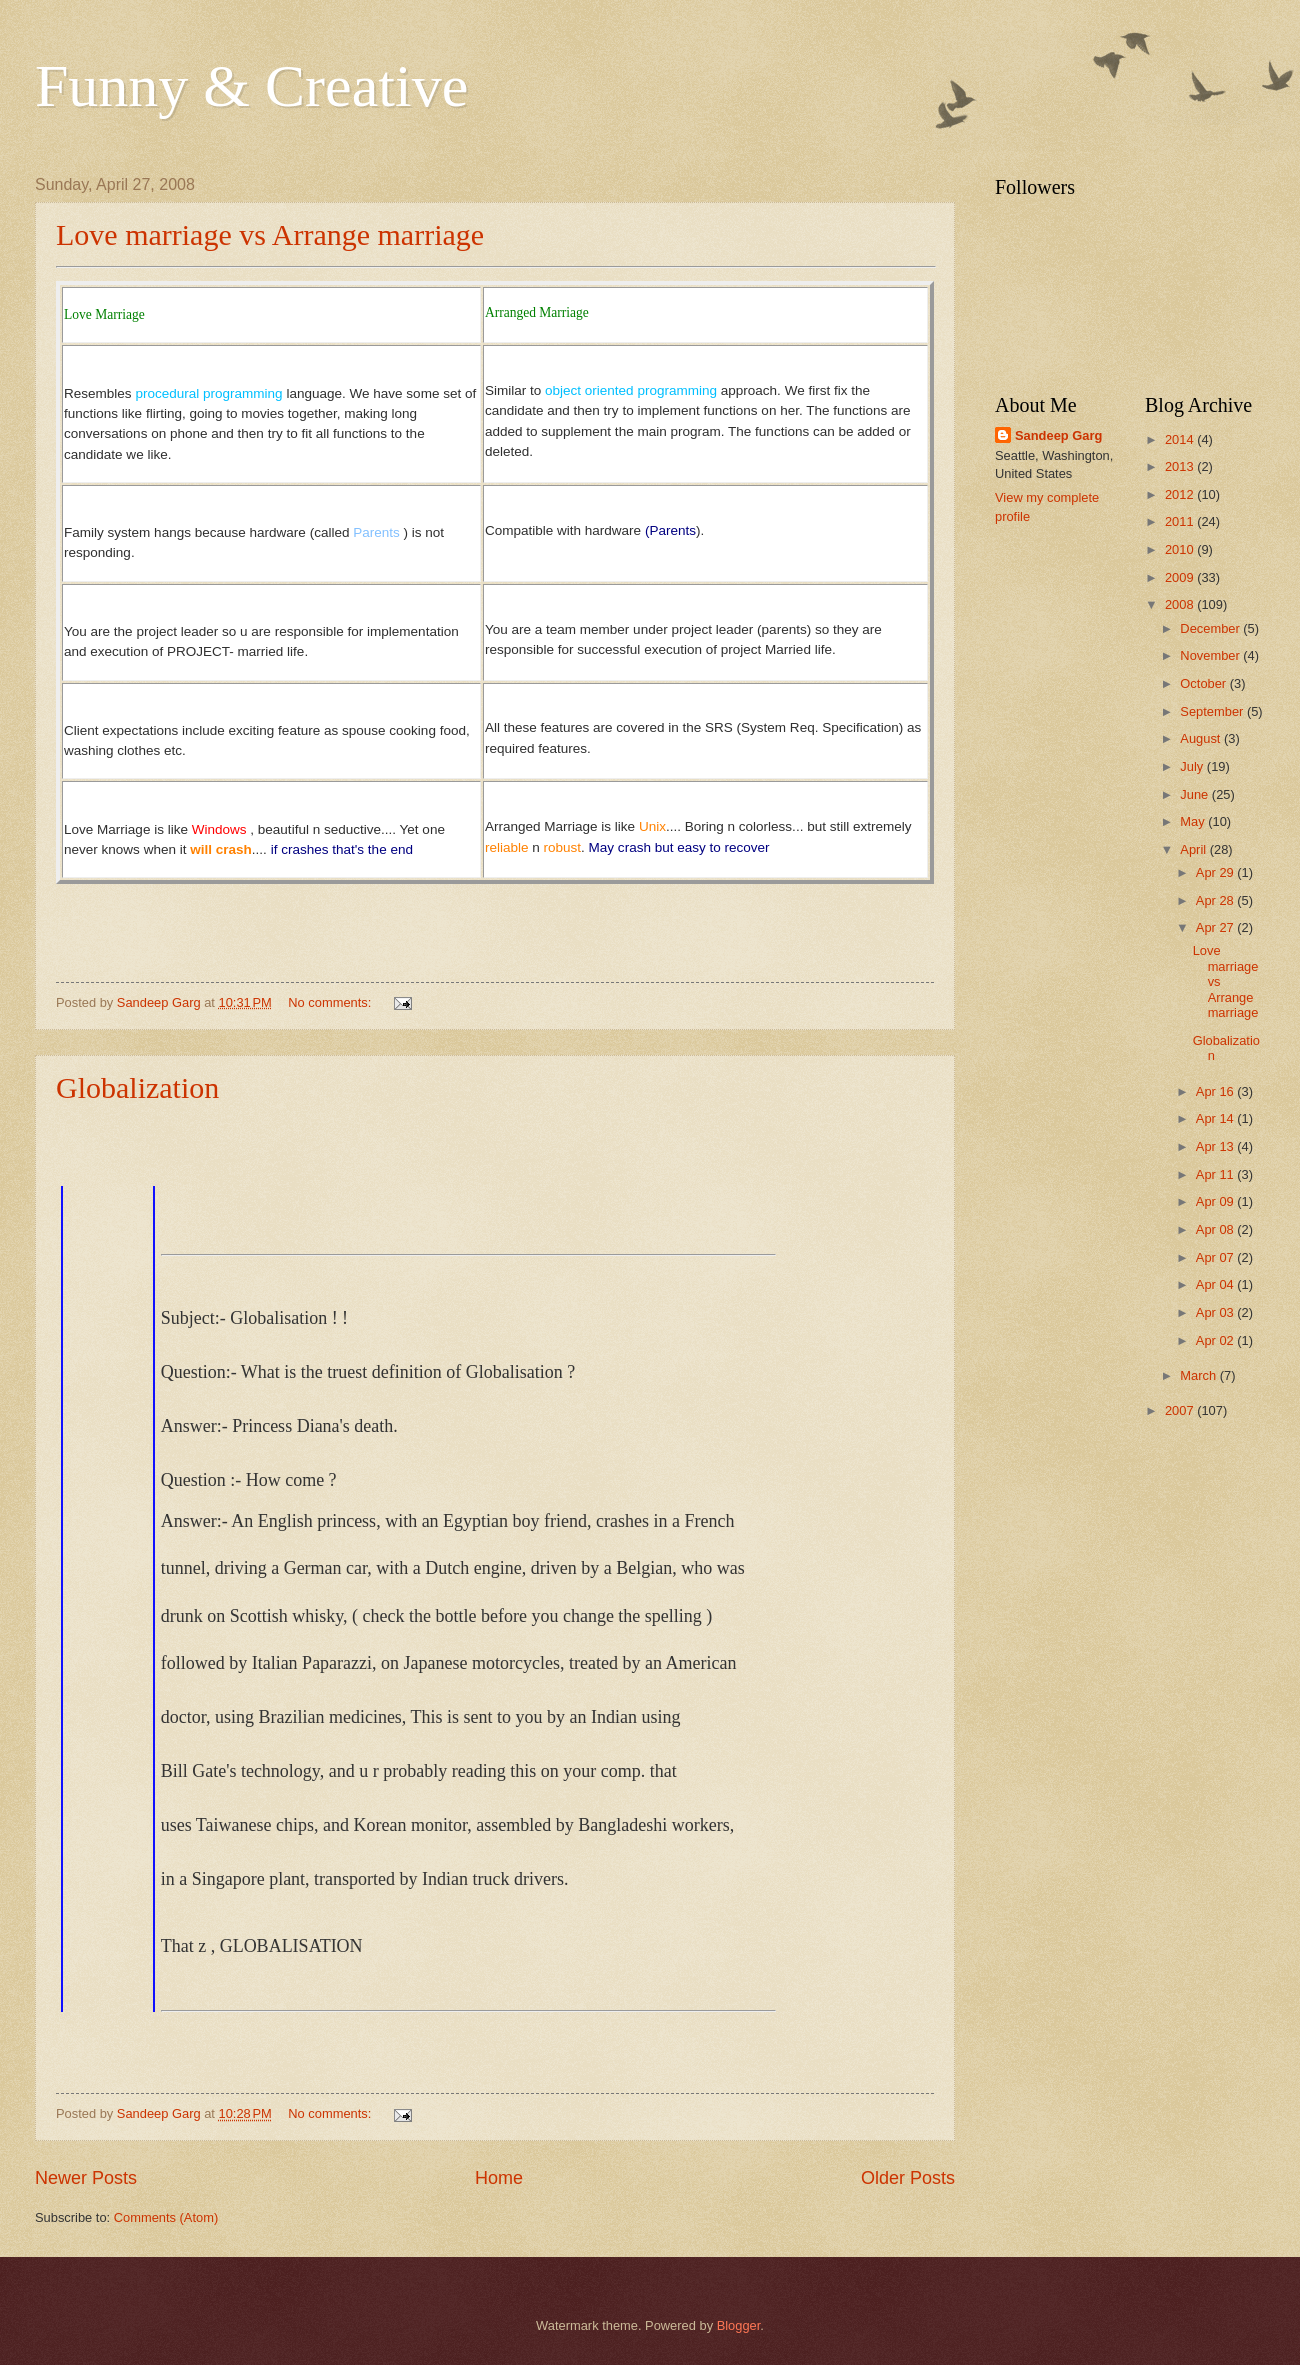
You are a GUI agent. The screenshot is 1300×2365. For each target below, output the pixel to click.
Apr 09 (1217, 1201)
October (1204, 683)
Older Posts (908, 2178)
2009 (1181, 577)
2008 (1181, 604)
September (1213, 711)
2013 (1181, 466)
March (1199, 1375)
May (1194, 821)
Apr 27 (1217, 927)
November (1211, 655)
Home (499, 2178)
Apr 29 (1217, 872)
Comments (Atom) (166, 2217)
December (1211, 628)
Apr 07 (1217, 1257)
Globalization (137, 1087)
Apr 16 (1217, 1091)
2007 (1181, 1410)
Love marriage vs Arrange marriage (270, 234)
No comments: (331, 1002)
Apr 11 (1217, 1174)
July (1193, 766)
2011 (1181, 521)
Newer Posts (86, 2178)
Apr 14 (1217, 1118)
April (1194, 849)
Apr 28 (1217, 900)
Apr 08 (1217, 1229)
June (1196, 794)
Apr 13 (1217, 1146)
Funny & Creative (251, 86)
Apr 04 (1217, 1284)
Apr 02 (1217, 1340)
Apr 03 (1217, 1312)
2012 (1181, 494)
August (1202, 738)
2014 (1181, 439)
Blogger (739, 2325)
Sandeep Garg (1058, 435)
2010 (1181, 549)
